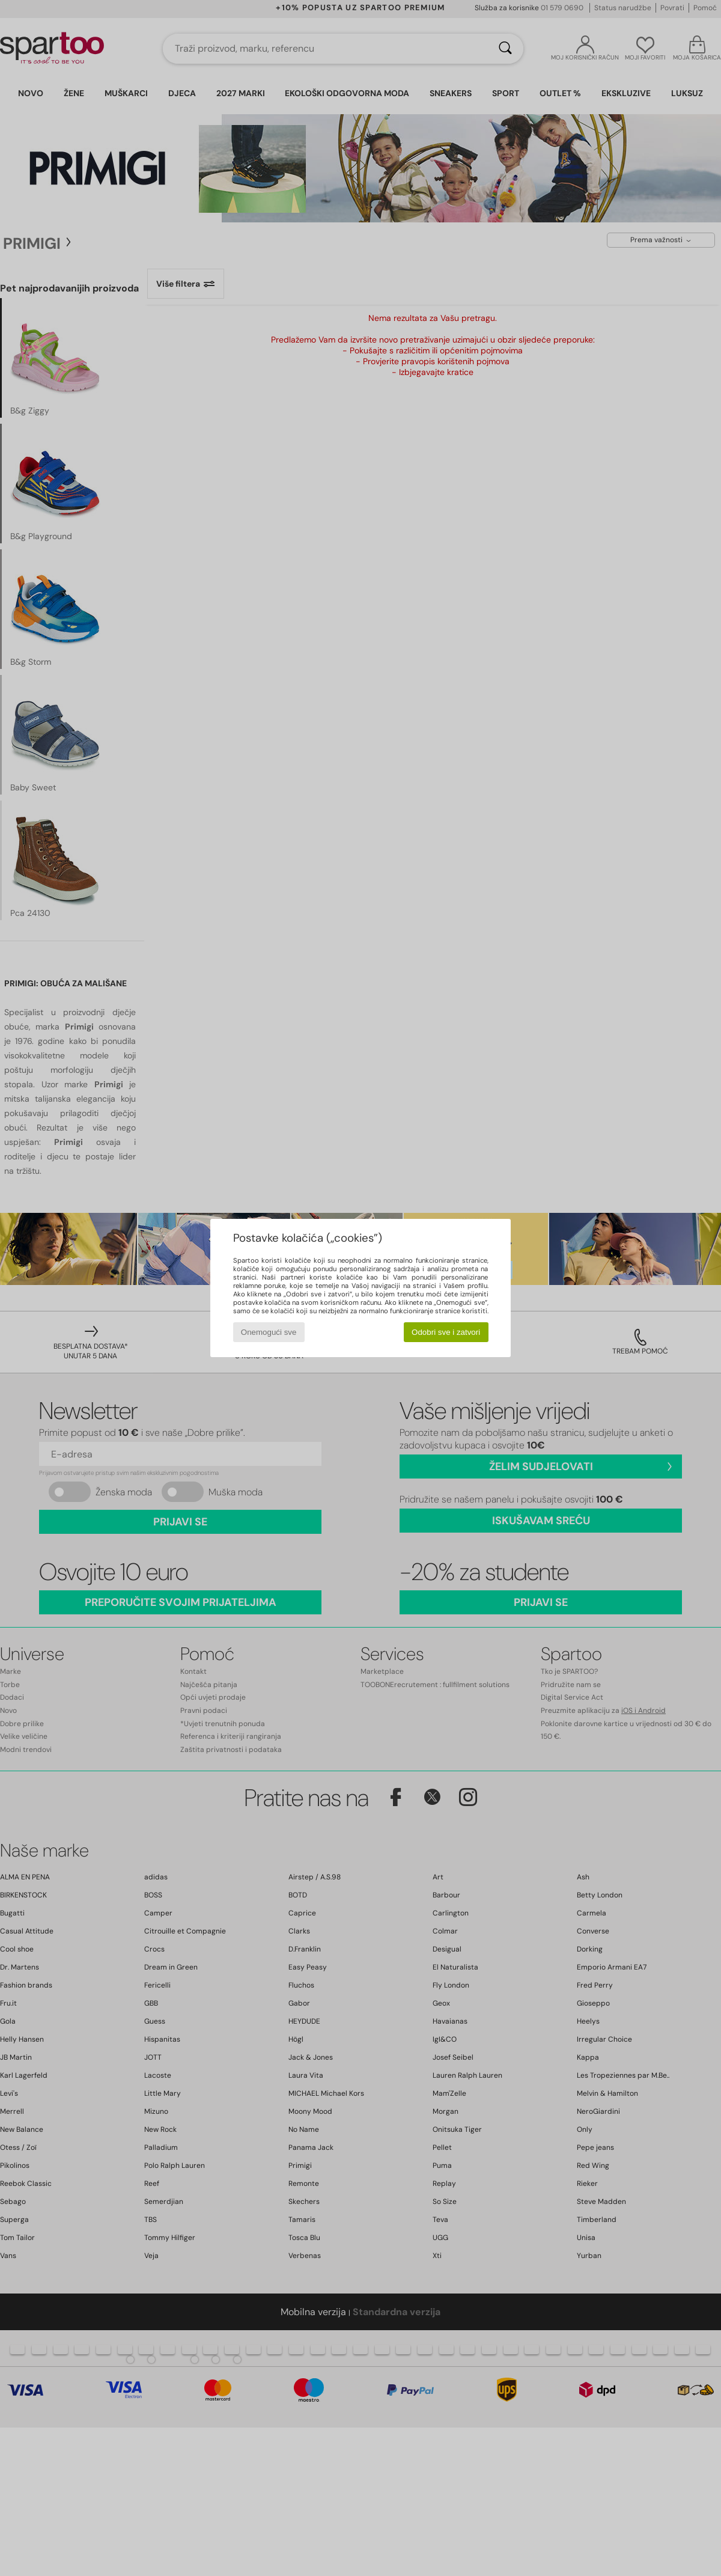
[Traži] (505, 49)
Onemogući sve (269, 1332)
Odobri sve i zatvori (446, 1332)
